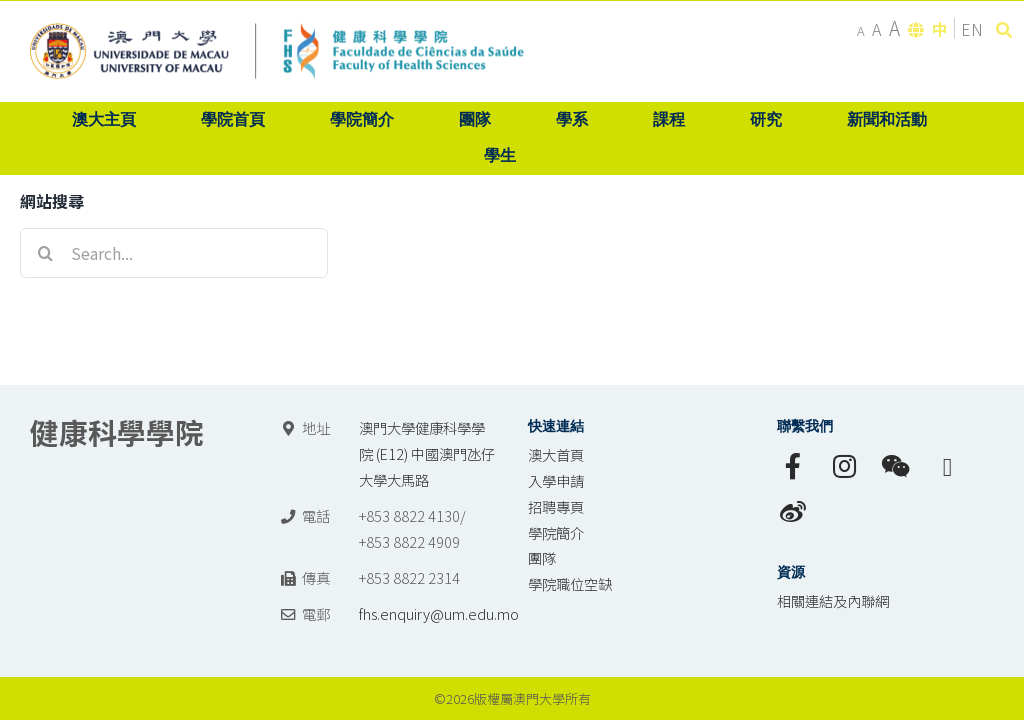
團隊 (542, 557)
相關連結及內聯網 (833, 600)
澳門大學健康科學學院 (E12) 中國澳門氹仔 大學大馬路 (427, 453)
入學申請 (556, 480)
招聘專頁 (556, 506)
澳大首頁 (556, 454)
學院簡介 (556, 532)
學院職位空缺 (570, 583)
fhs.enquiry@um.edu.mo (439, 613)
